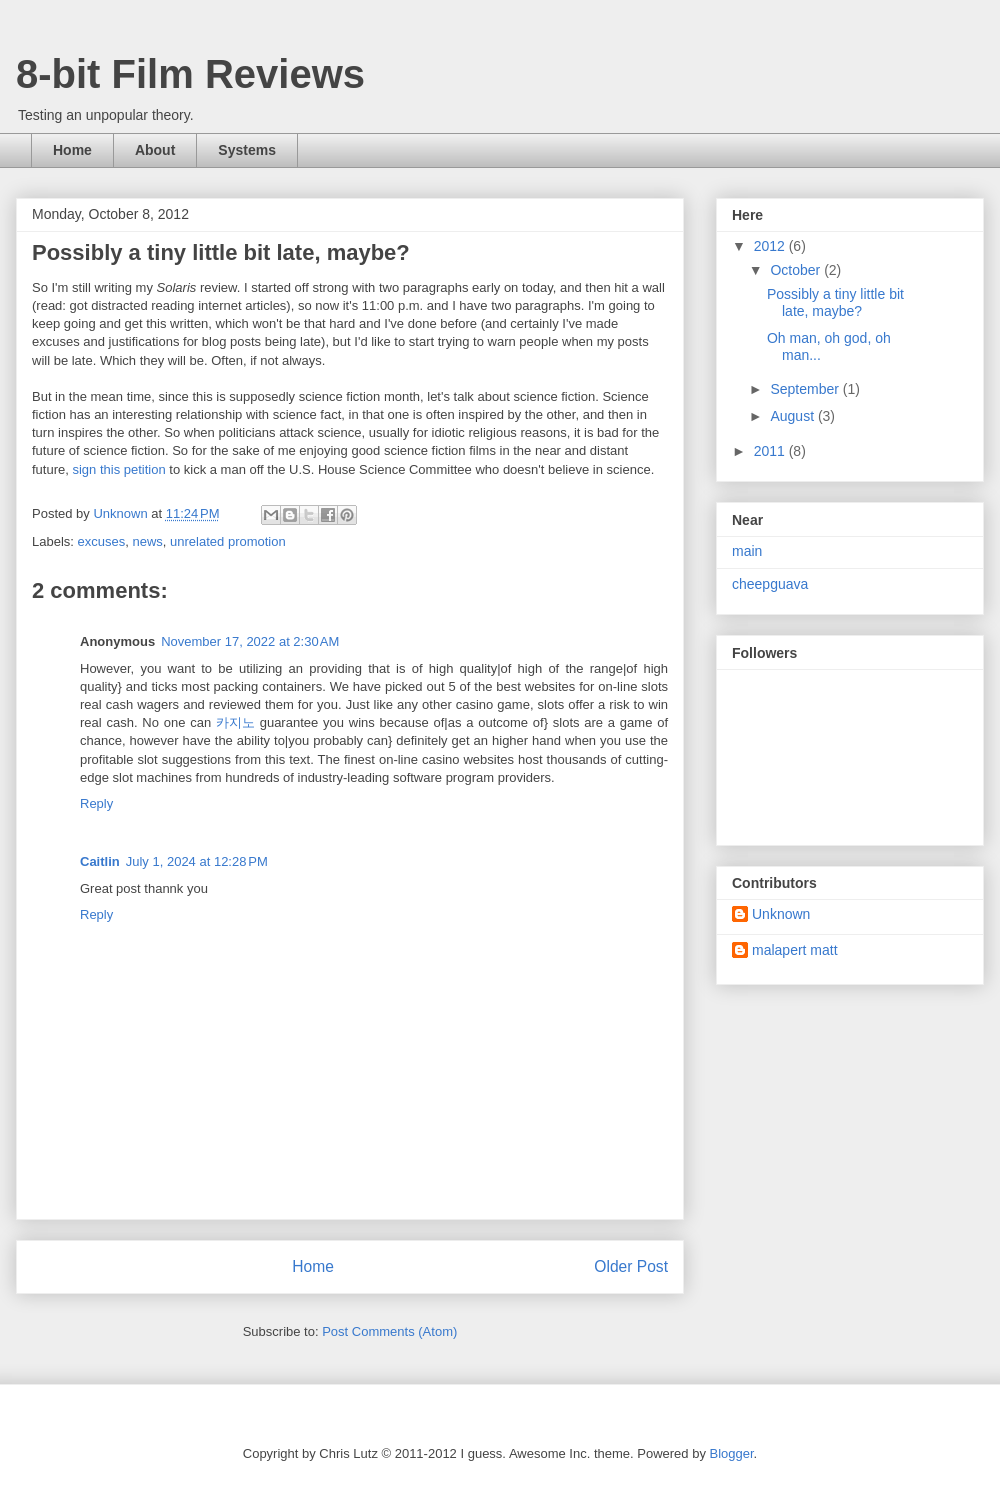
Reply (96, 803)
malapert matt (795, 950)
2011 (771, 451)
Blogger (732, 1453)
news (147, 541)
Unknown (781, 914)
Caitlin (100, 861)
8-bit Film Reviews (190, 74)
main (747, 551)
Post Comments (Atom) (389, 1331)
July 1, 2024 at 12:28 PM (197, 861)
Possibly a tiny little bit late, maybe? (835, 302)
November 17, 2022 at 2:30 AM (250, 641)
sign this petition (118, 469)
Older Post (631, 1266)
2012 (771, 246)
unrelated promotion (228, 541)
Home (72, 150)
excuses (102, 541)
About (155, 150)
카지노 (235, 722)
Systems (247, 150)
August (793, 416)
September (806, 389)
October (797, 270)
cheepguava (770, 584)
